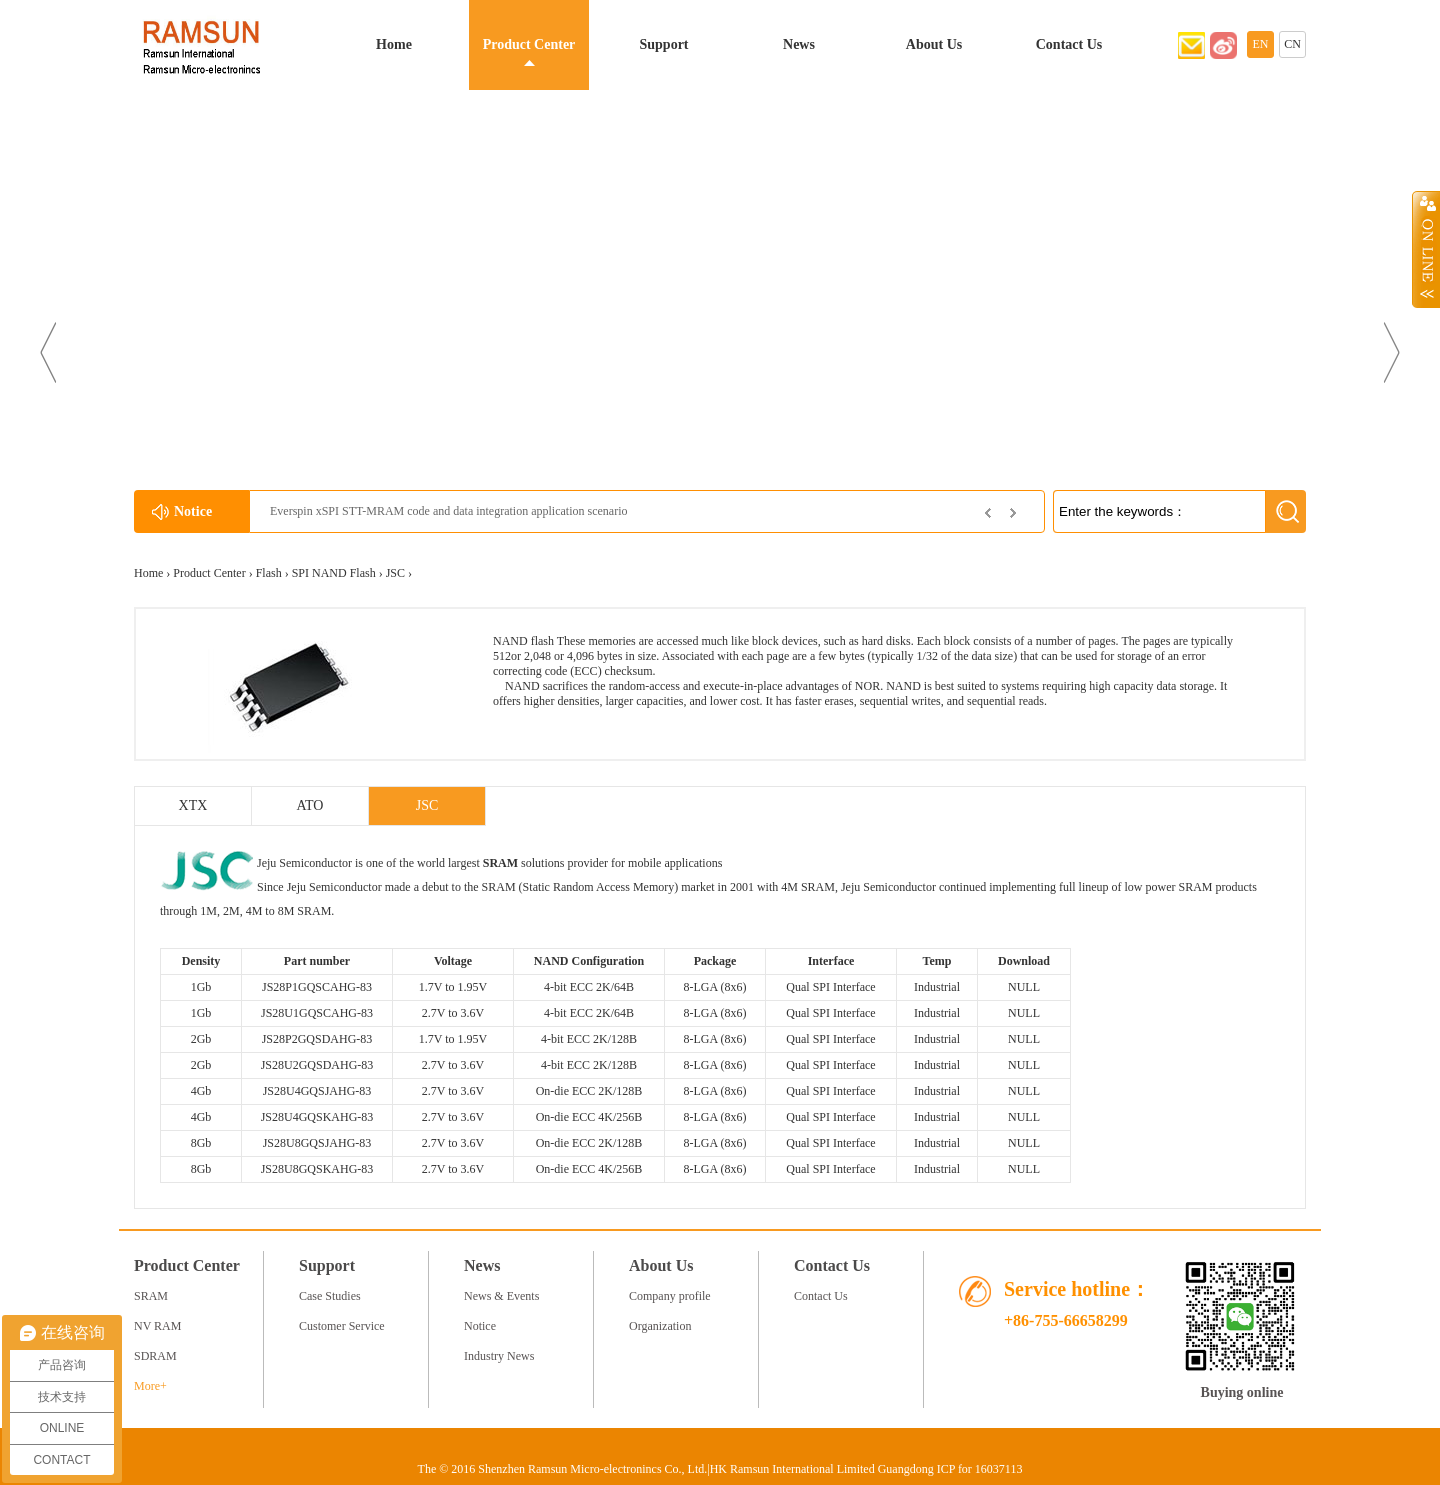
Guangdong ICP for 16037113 (950, 1469)
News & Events (501, 1296)
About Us (934, 44)
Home (394, 44)
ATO (310, 805)
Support (663, 44)
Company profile (670, 1296)
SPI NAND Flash (334, 573)
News (799, 44)
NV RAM (157, 1326)
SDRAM (155, 1356)
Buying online (1242, 1392)
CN (1292, 44)
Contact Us (1069, 44)
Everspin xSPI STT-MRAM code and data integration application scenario (448, 511)
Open (1426, 249)
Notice (480, 1326)
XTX (193, 805)
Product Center (529, 44)
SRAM (500, 863)
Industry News (499, 1356)
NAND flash (523, 641)
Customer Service (342, 1326)
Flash (269, 573)
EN (1261, 44)
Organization (660, 1326)
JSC (395, 573)
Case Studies (330, 1296)
